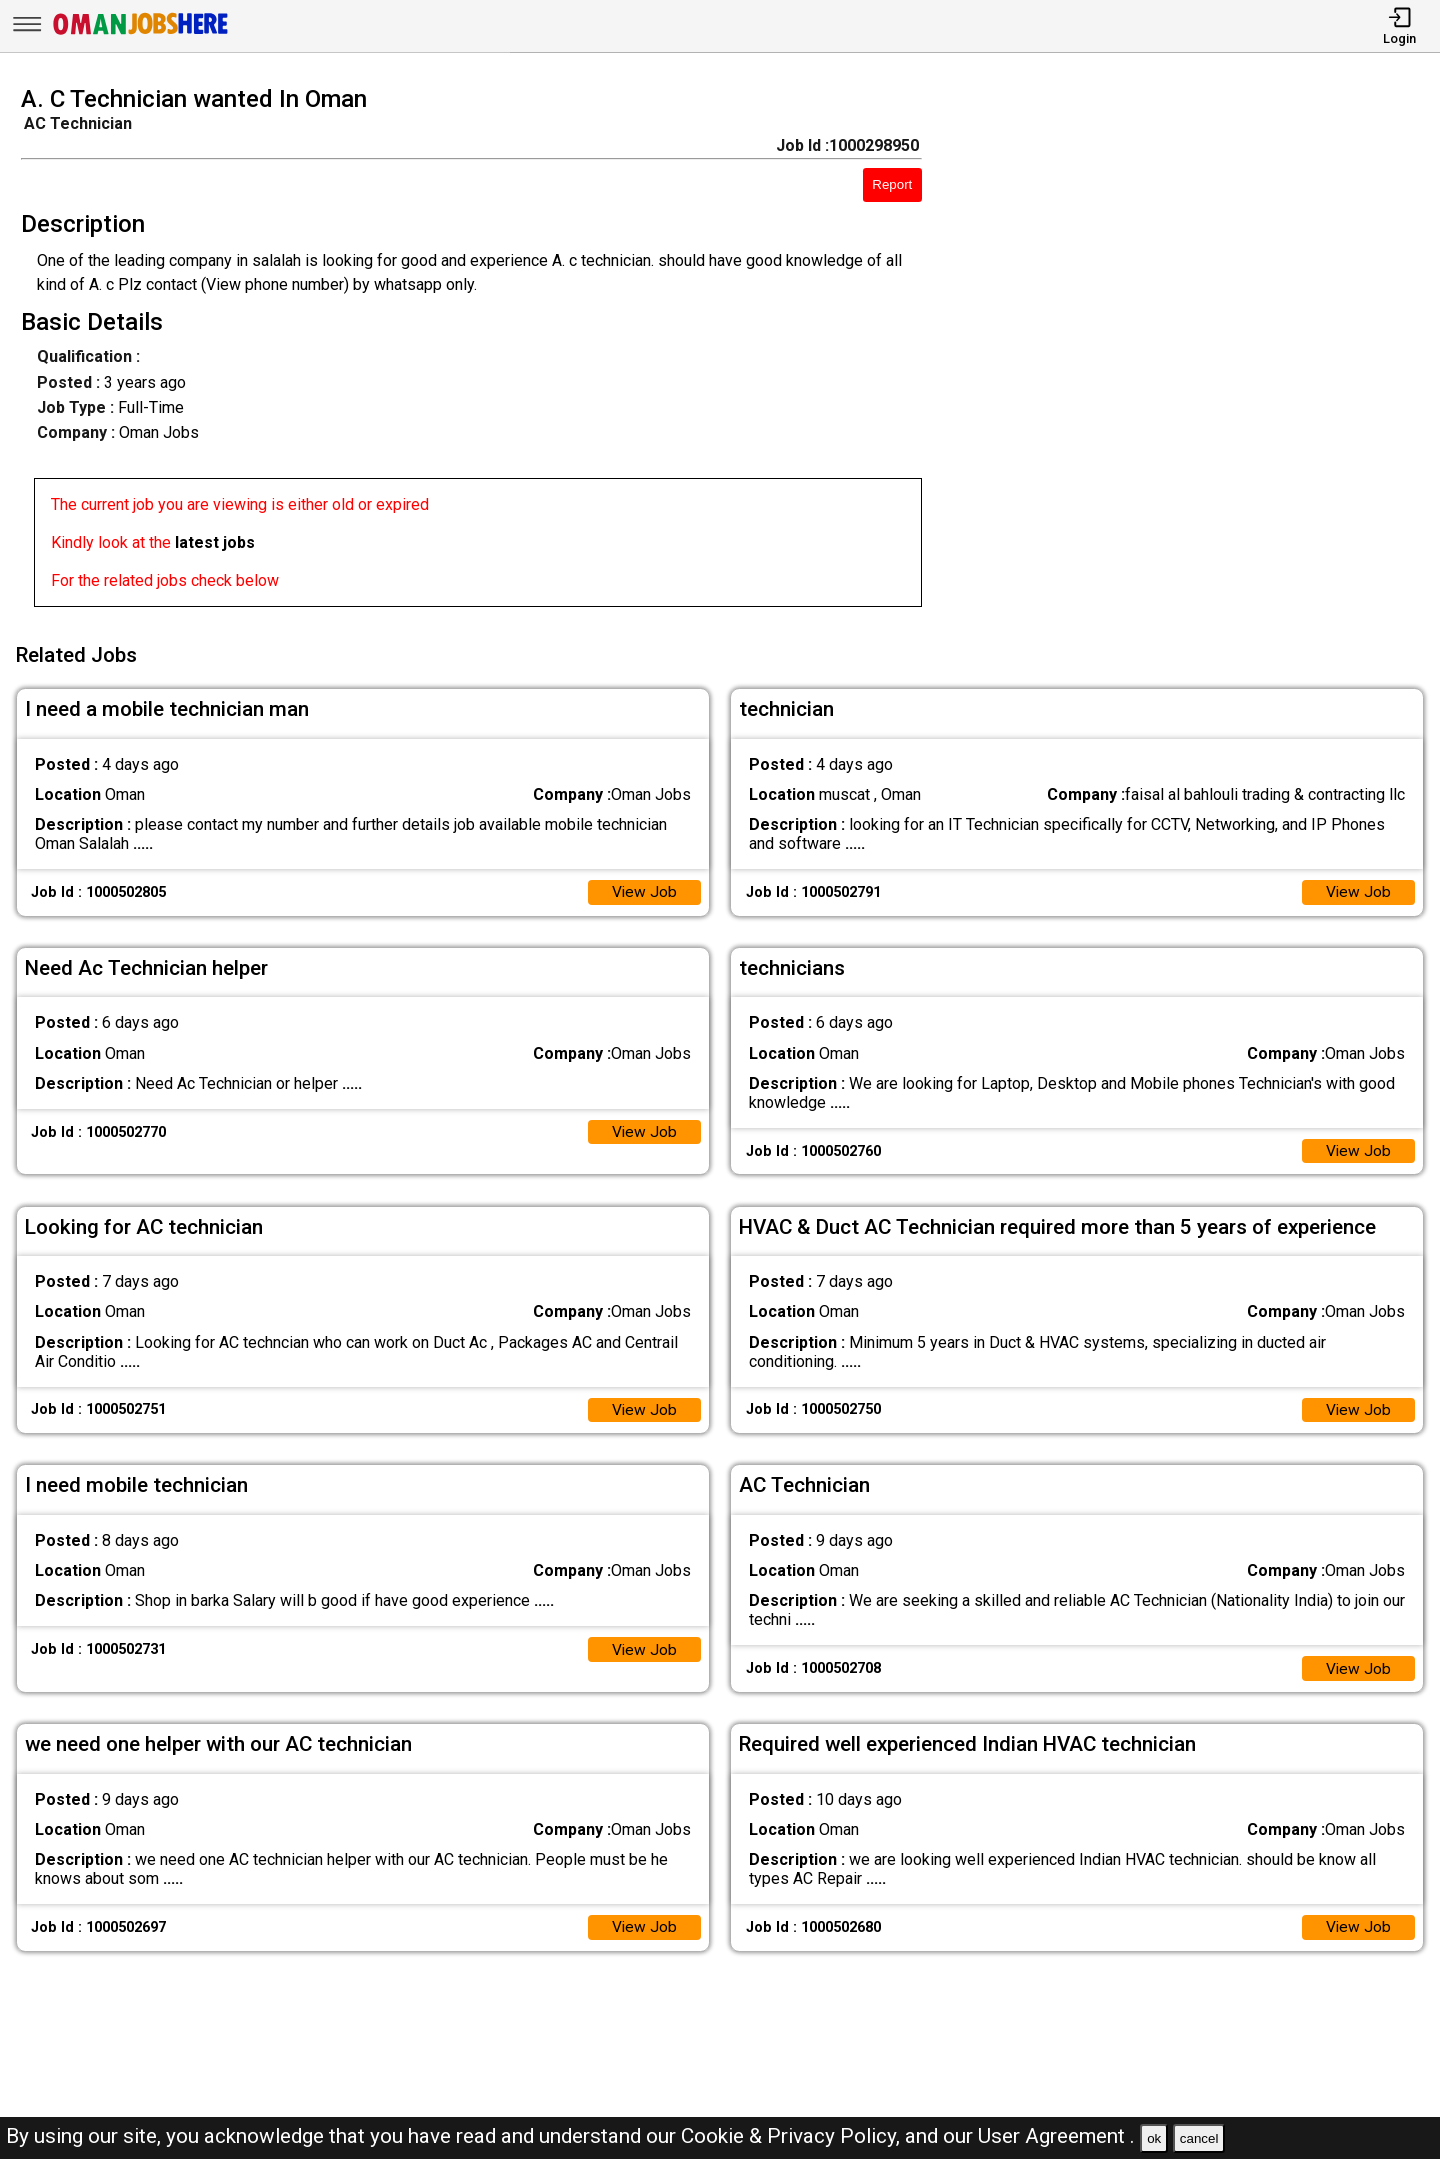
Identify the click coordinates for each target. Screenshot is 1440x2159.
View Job (644, 888)
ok (1154, 2138)
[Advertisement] (1199, 352)
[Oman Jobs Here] (141, 34)
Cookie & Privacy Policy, (793, 2136)
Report (892, 184)
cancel (1199, 2138)
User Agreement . (1056, 2136)
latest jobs (215, 542)
